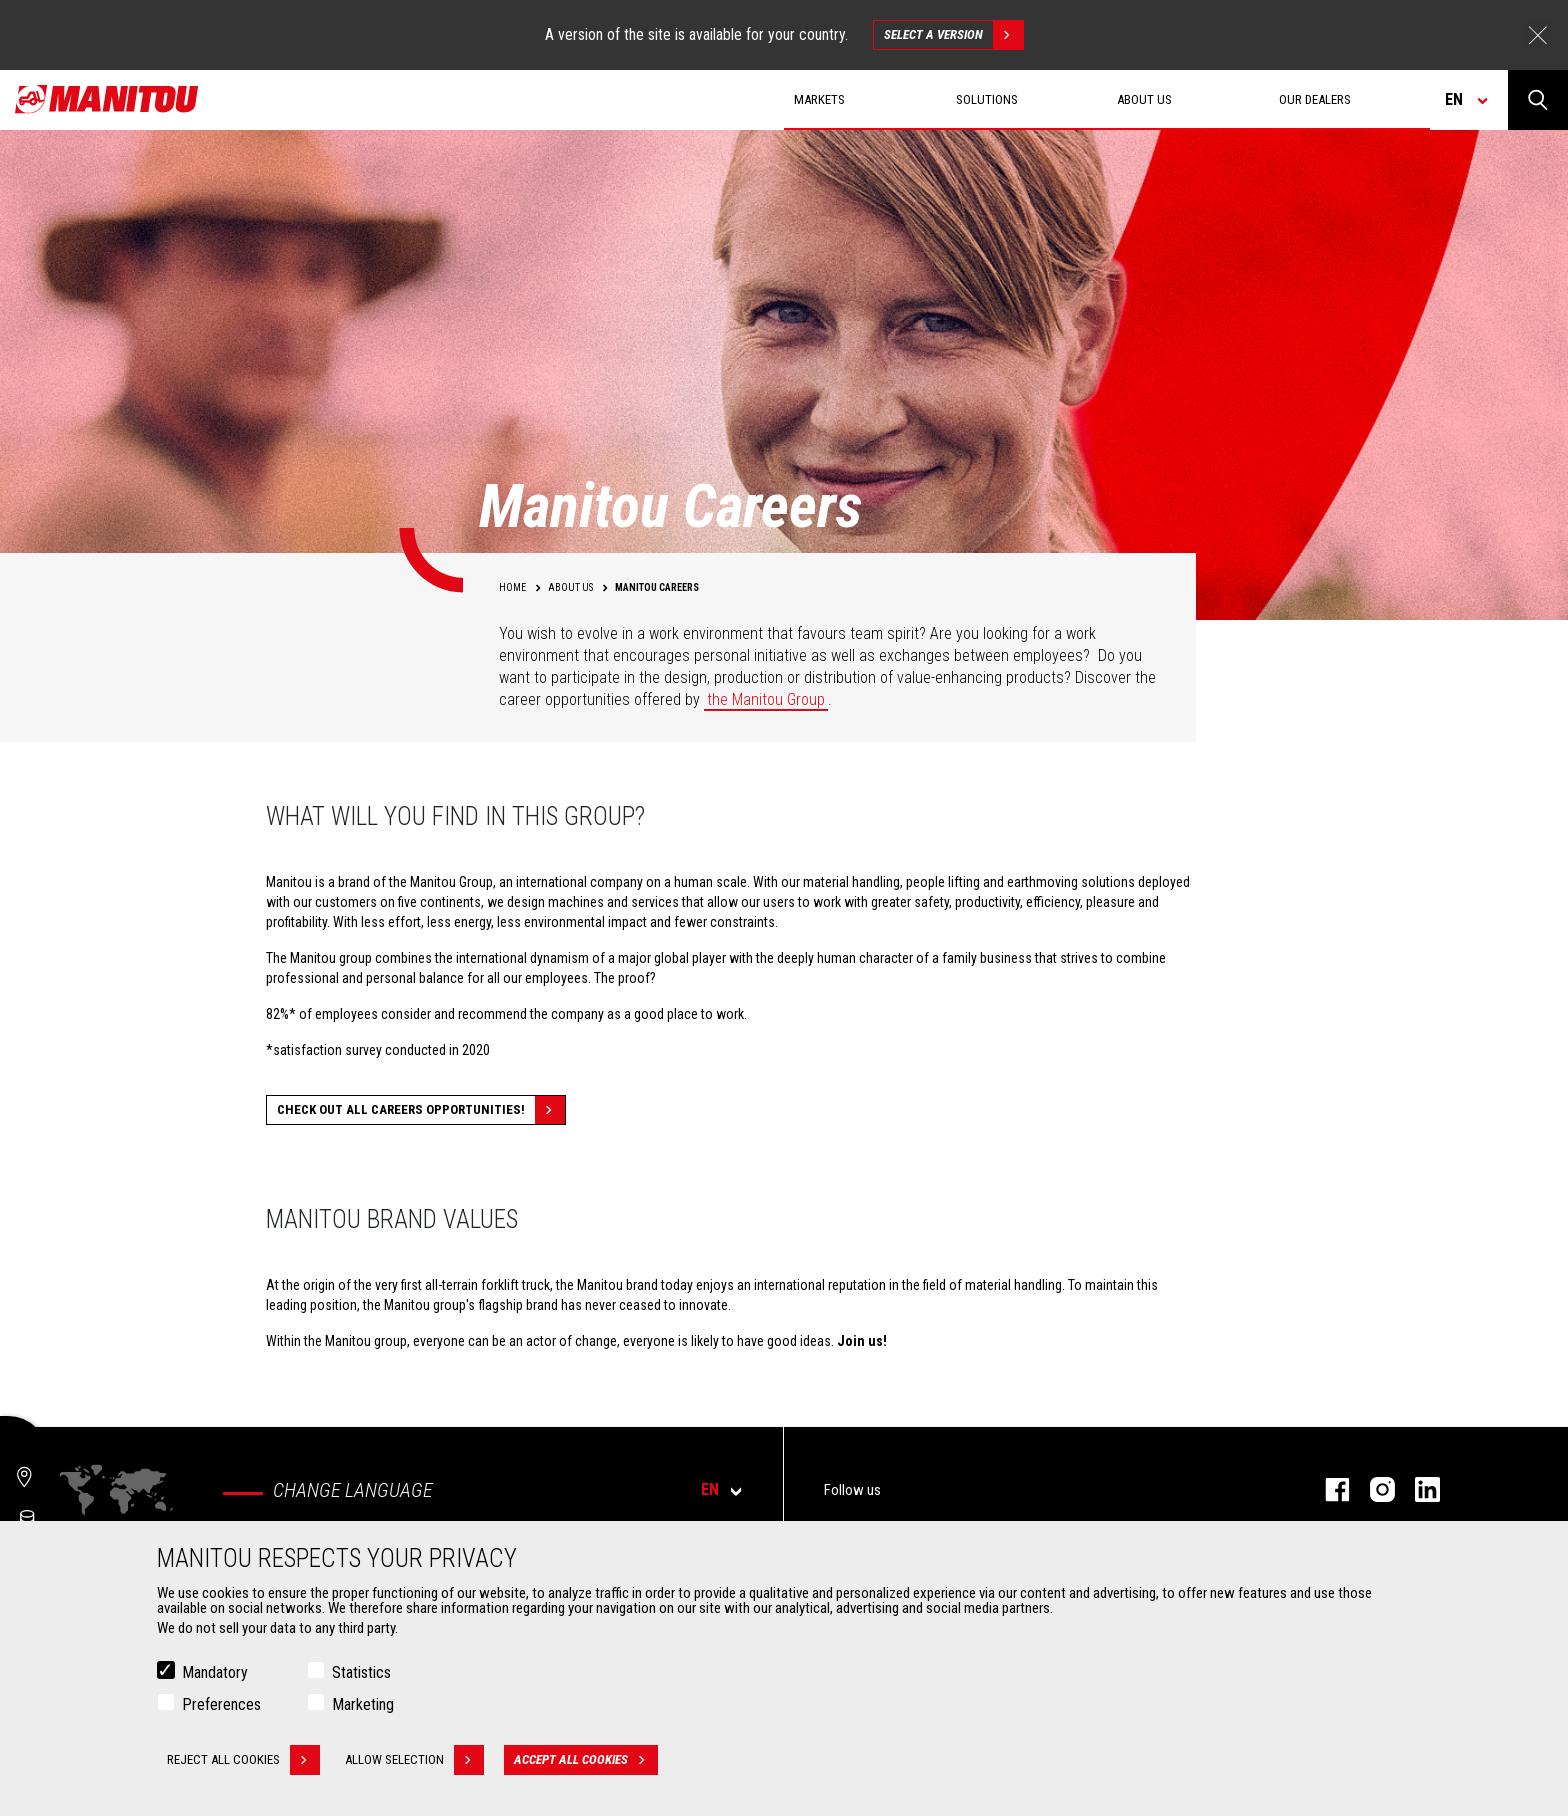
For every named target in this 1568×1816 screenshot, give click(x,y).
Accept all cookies (586, 1760)
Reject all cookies (243, 1760)
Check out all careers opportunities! (421, 1110)
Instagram (1372, 1489)
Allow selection (414, 1760)
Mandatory (215, 1672)
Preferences (221, 1704)
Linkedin (1417, 1489)
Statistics (361, 1672)
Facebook (1327, 1489)
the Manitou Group (766, 699)
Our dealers (1315, 99)
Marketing (363, 1704)
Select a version (953, 35)
